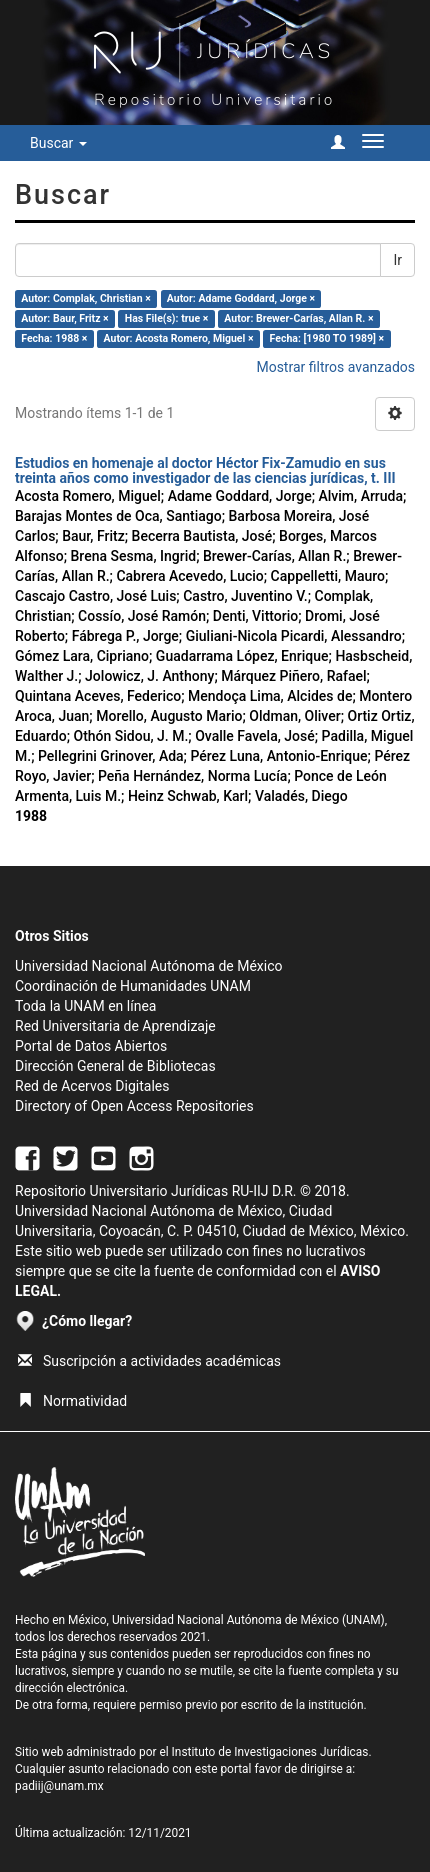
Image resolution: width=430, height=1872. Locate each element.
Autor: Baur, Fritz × (64, 318)
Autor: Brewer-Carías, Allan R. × (298, 318)
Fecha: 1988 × (54, 338)
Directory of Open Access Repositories (134, 1106)
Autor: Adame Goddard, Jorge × (241, 298)
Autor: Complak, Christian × (85, 298)
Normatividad (72, 1401)
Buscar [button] (58, 143)
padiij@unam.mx (59, 1786)
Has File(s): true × (166, 318)
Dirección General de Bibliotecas (115, 1066)
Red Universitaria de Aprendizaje (115, 1026)
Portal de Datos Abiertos (91, 1046)
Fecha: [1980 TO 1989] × (327, 338)
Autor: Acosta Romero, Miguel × (179, 338)
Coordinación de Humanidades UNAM (133, 986)
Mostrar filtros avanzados (335, 367)
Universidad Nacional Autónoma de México (149, 966)
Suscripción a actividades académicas (149, 1361)
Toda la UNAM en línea (85, 1006)
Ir (397, 260)
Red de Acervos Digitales (92, 1086)
